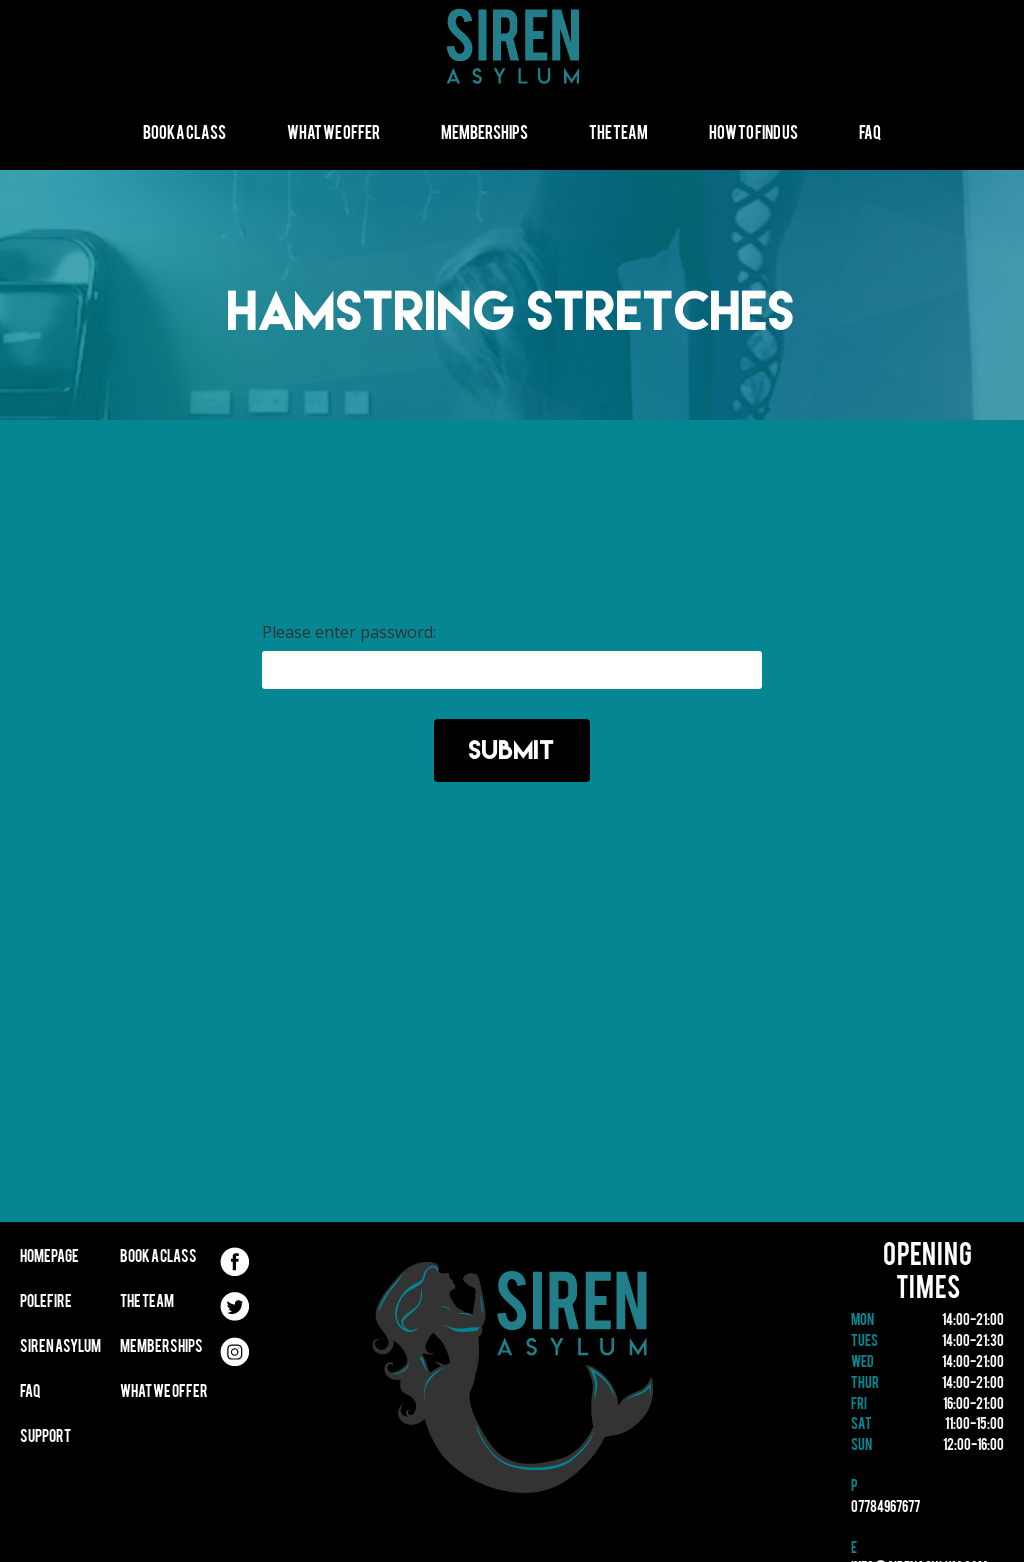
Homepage (49, 1258)
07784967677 (885, 1508)
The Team (618, 134)
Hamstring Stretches (512, 310)
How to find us (753, 134)
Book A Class (184, 134)
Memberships (484, 134)
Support (45, 1438)
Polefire (46, 1303)
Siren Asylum (60, 1348)
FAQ (870, 134)
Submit (512, 749)
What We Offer (333, 134)
